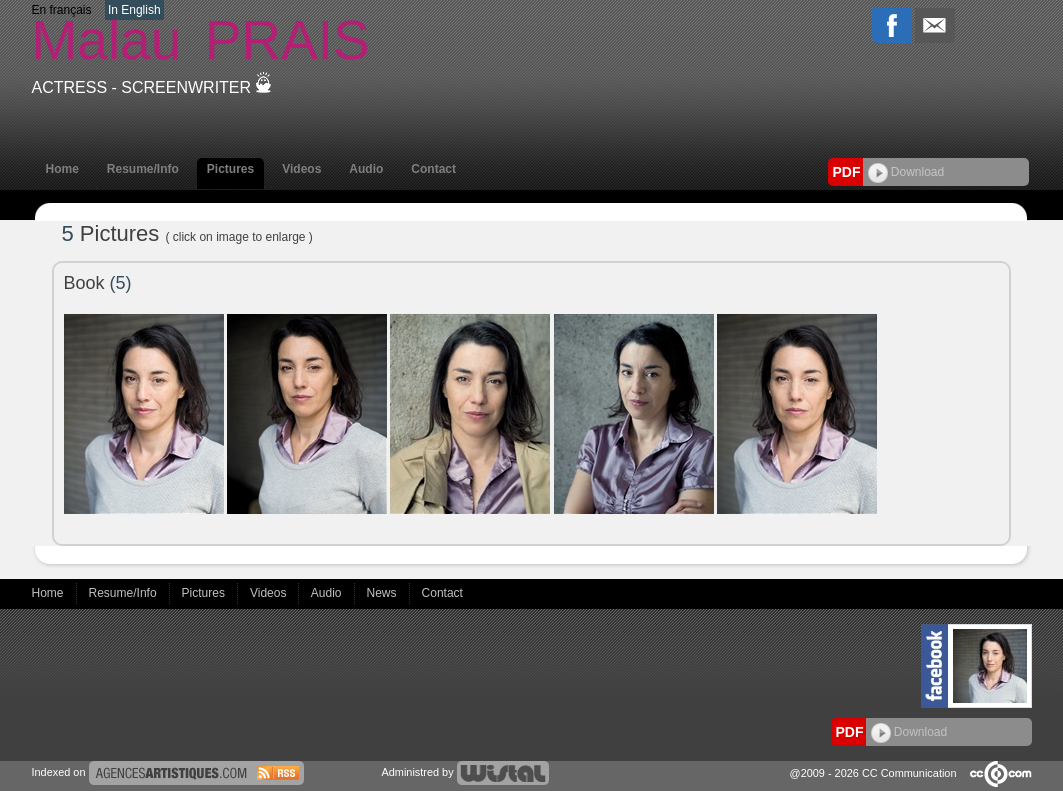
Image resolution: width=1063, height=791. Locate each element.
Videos (301, 169)
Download (906, 172)
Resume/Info (143, 169)
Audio (366, 169)
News (383, 593)
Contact (433, 169)
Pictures (230, 169)
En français (62, 10)
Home (62, 169)
